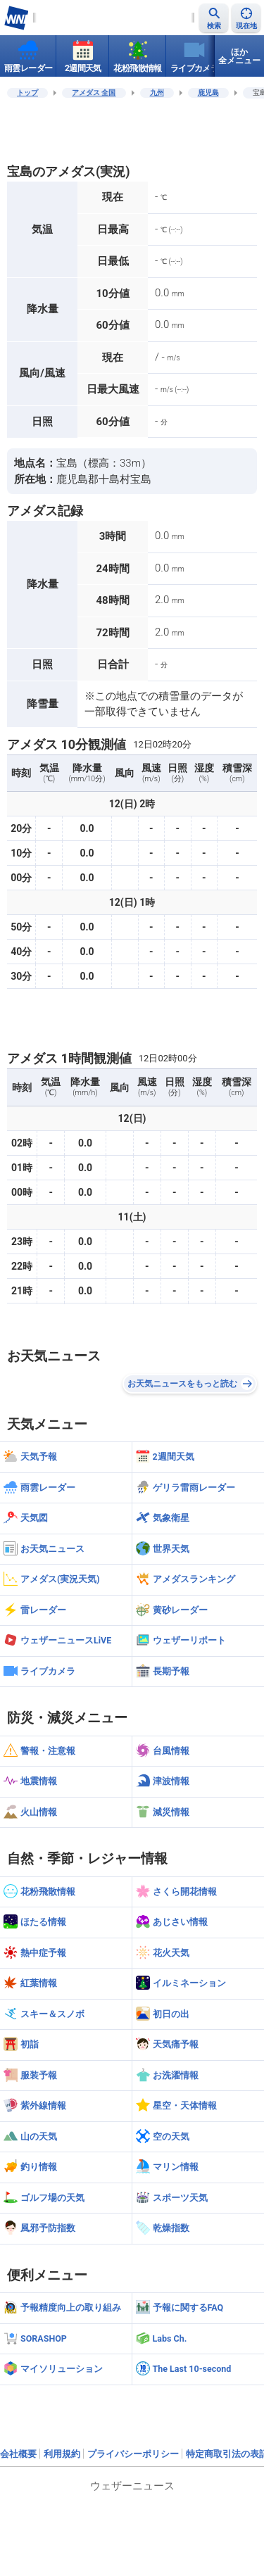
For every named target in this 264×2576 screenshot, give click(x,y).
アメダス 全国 (94, 92)
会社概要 (18, 2454)
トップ (27, 92)
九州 (157, 92)
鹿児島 (208, 92)
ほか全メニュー (239, 56)
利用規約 (62, 2454)
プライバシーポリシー (133, 2454)
